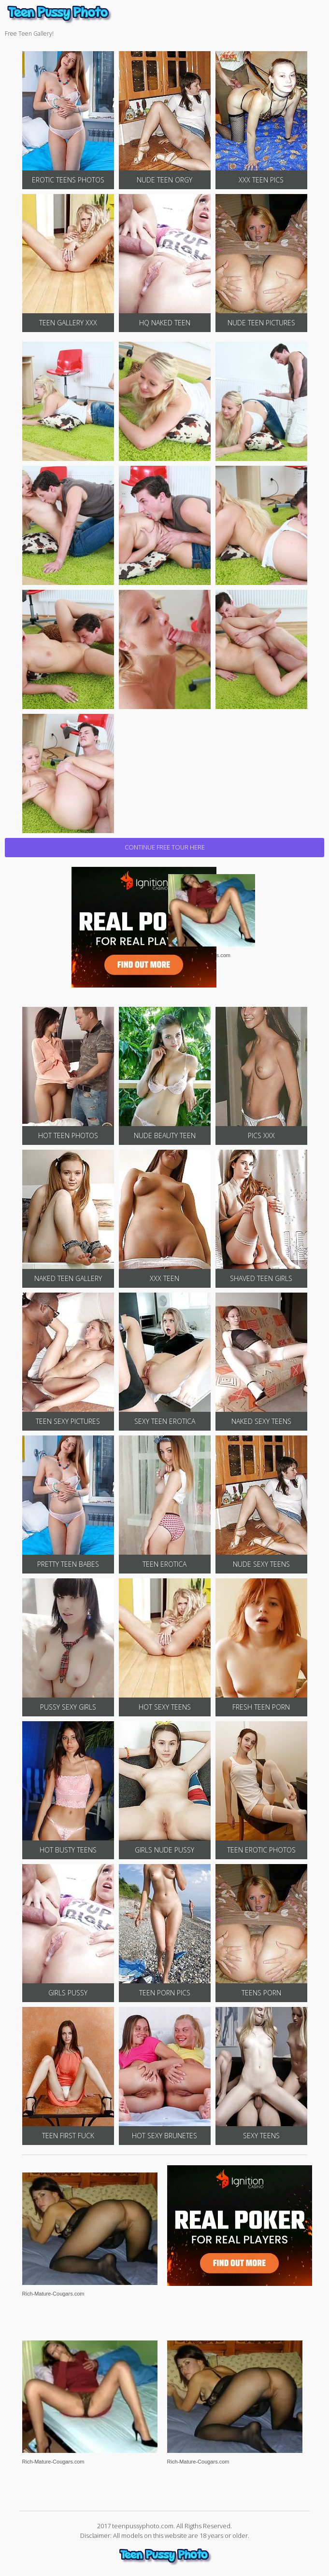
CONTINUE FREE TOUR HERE (165, 847)
